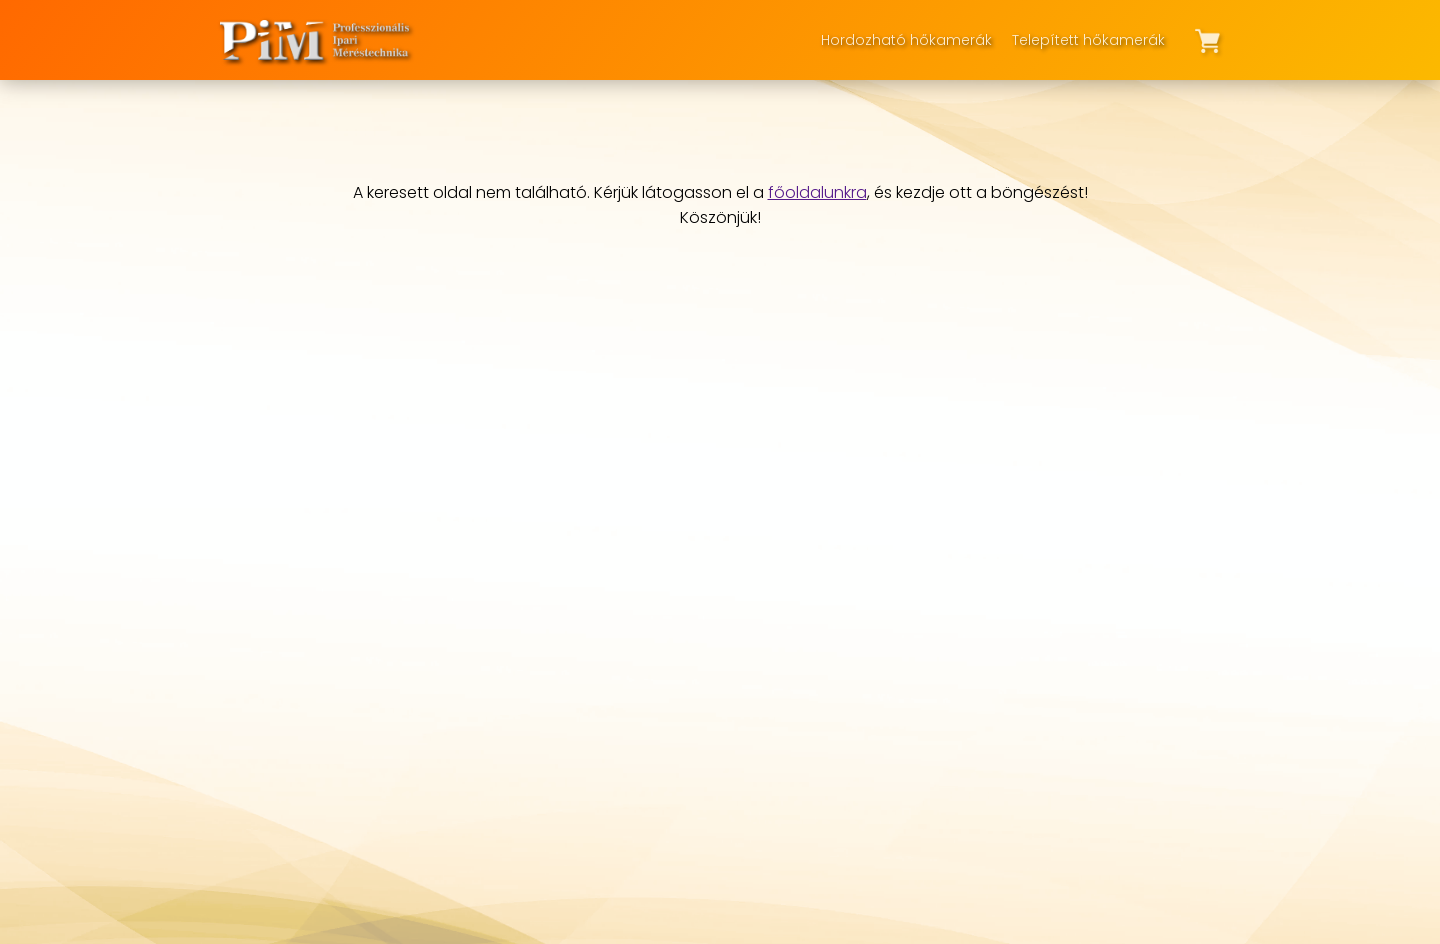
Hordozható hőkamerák (906, 40)
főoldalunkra (817, 192)
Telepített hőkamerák (1088, 40)
